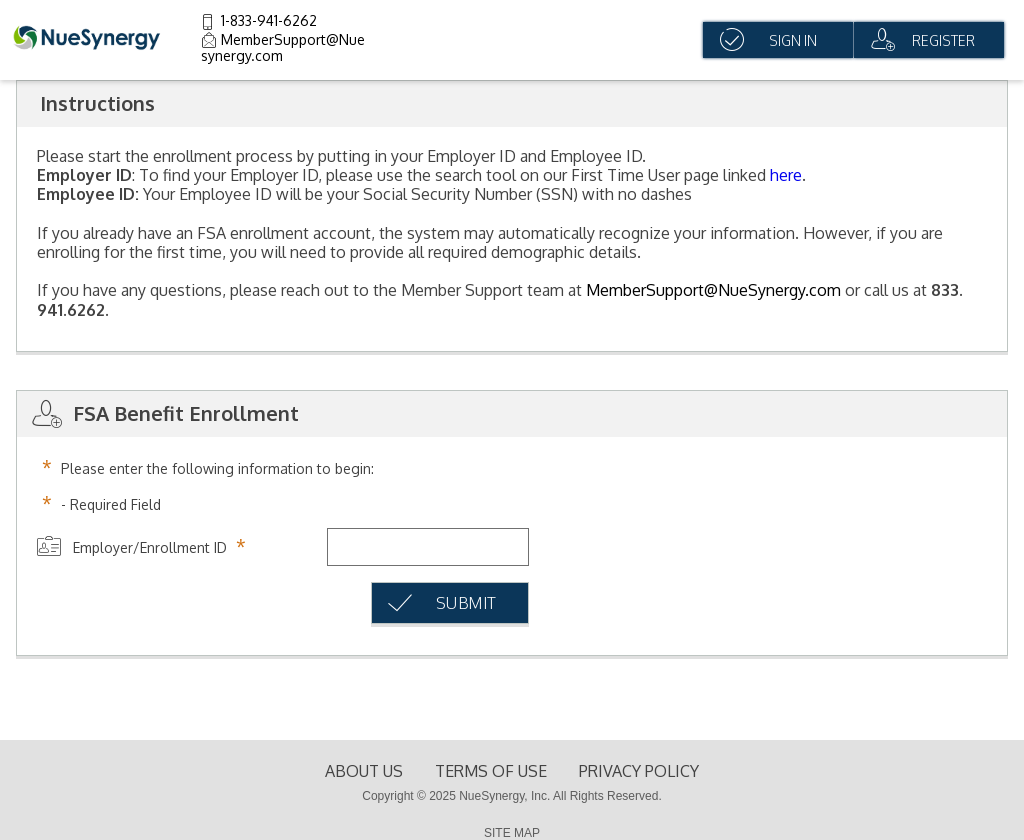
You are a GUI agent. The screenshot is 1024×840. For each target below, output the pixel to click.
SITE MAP (512, 833)
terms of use (491, 771)
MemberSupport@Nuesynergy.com (283, 48)
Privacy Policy (639, 771)
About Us (364, 771)
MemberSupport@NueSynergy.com (713, 290)
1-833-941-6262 (269, 20)
